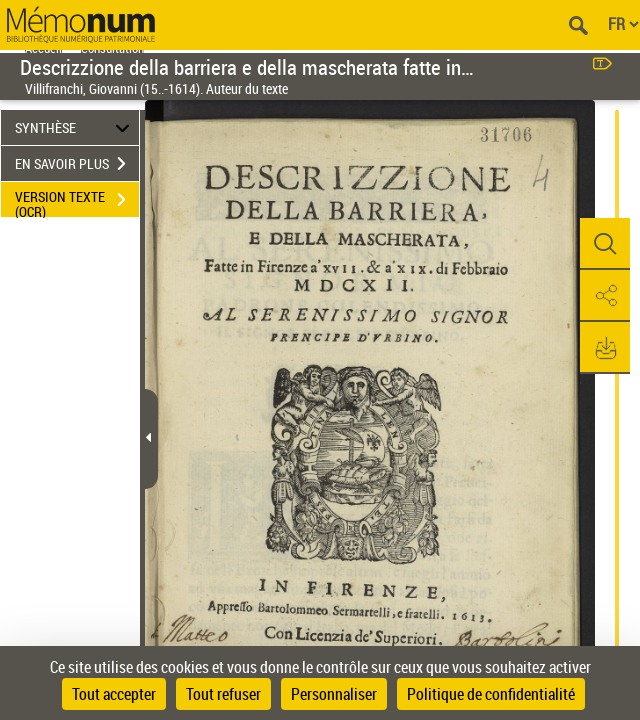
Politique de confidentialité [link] (491, 694)
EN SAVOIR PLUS (77, 164)
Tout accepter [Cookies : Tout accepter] (114, 694)
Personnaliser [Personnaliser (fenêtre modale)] (334, 694)
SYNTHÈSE (75, 127)
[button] (605, 244)
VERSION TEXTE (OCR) (77, 202)
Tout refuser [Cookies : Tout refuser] (223, 694)
